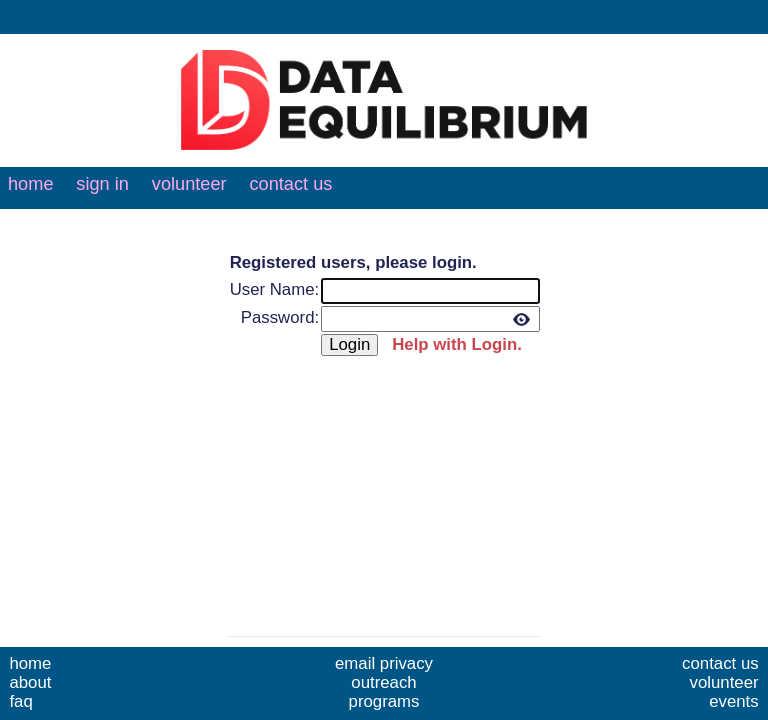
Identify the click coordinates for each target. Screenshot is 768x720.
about (30, 682)
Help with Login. (457, 344)
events (733, 701)
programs (384, 701)
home (31, 184)
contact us (290, 184)
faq (20, 701)
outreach (383, 682)
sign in (102, 184)
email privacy (384, 663)
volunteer (189, 184)
